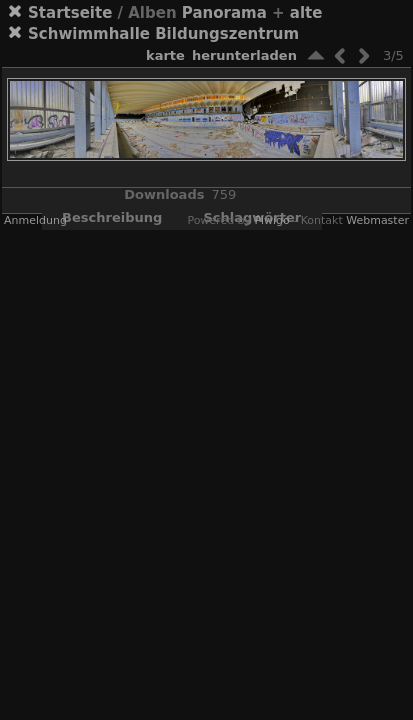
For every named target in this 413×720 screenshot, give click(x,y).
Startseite (70, 13)
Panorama (224, 13)
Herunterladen (244, 55)
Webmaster (377, 220)
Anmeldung (35, 220)
